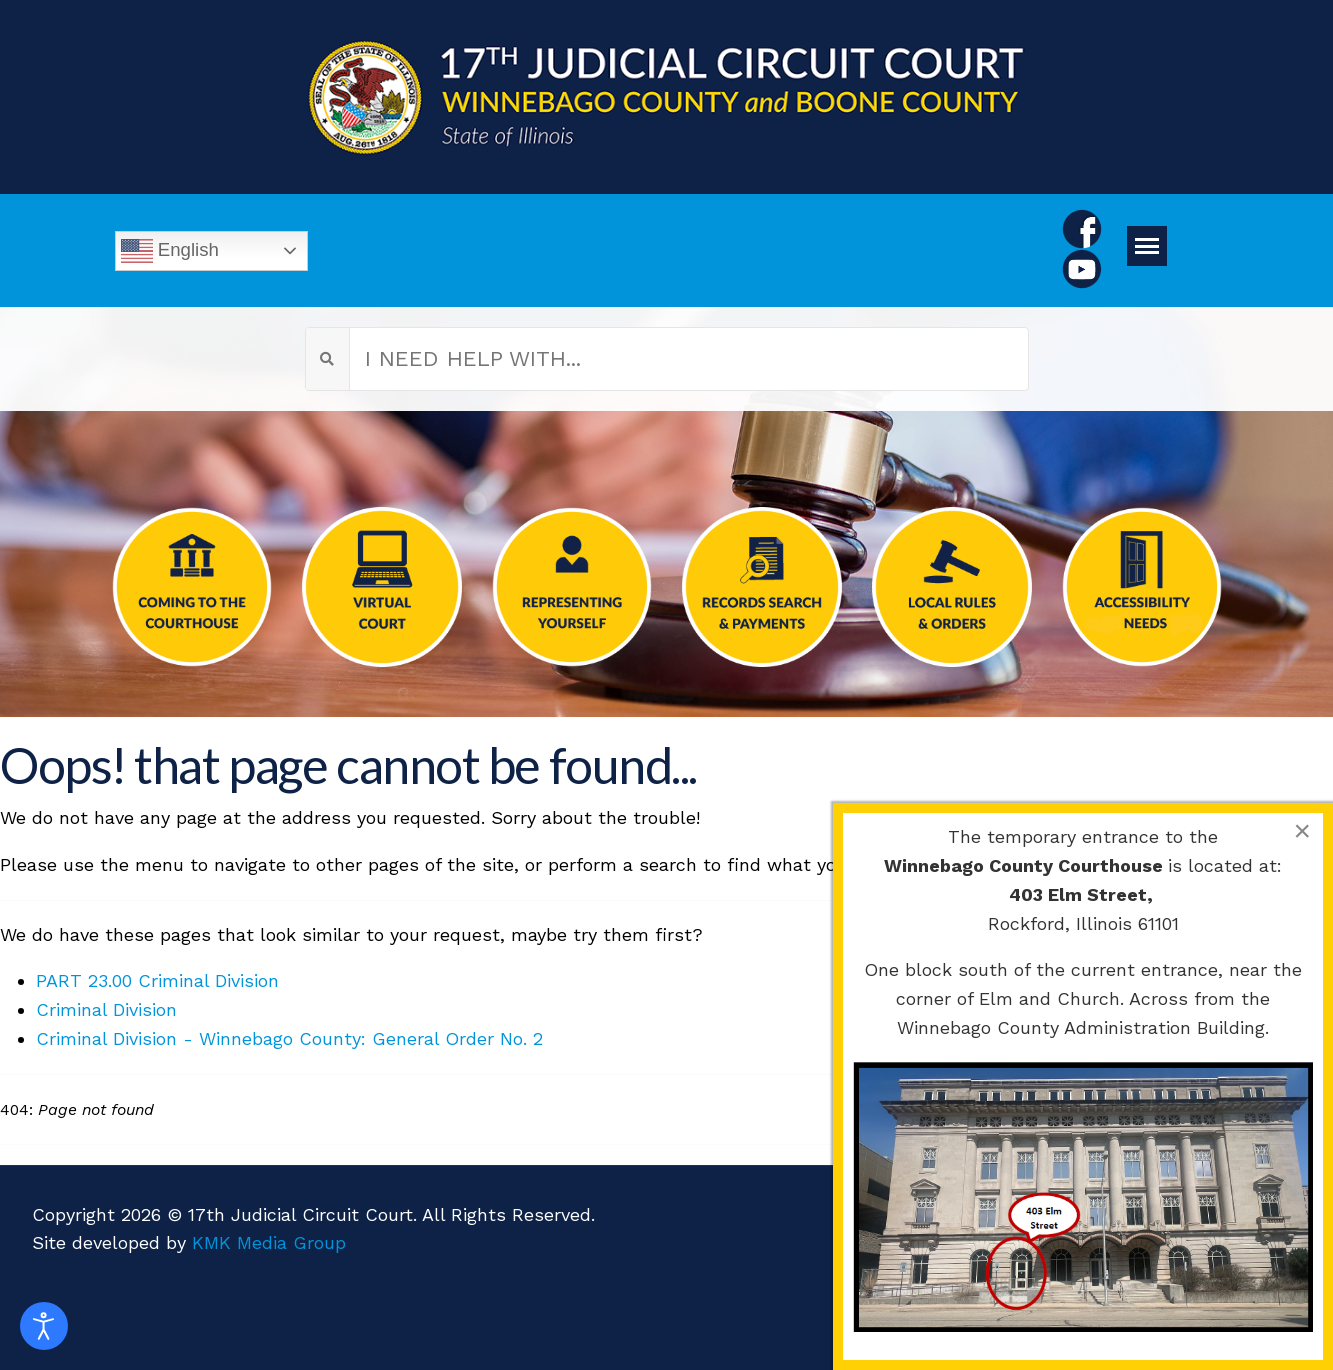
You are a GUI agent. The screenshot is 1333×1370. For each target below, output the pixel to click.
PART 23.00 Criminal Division (157, 980)
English (170, 251)
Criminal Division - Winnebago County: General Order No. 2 (289, 1038)
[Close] (1302, 831)
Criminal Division (106, 1009)
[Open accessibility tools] (44, 1326)
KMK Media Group (269, 1242)
